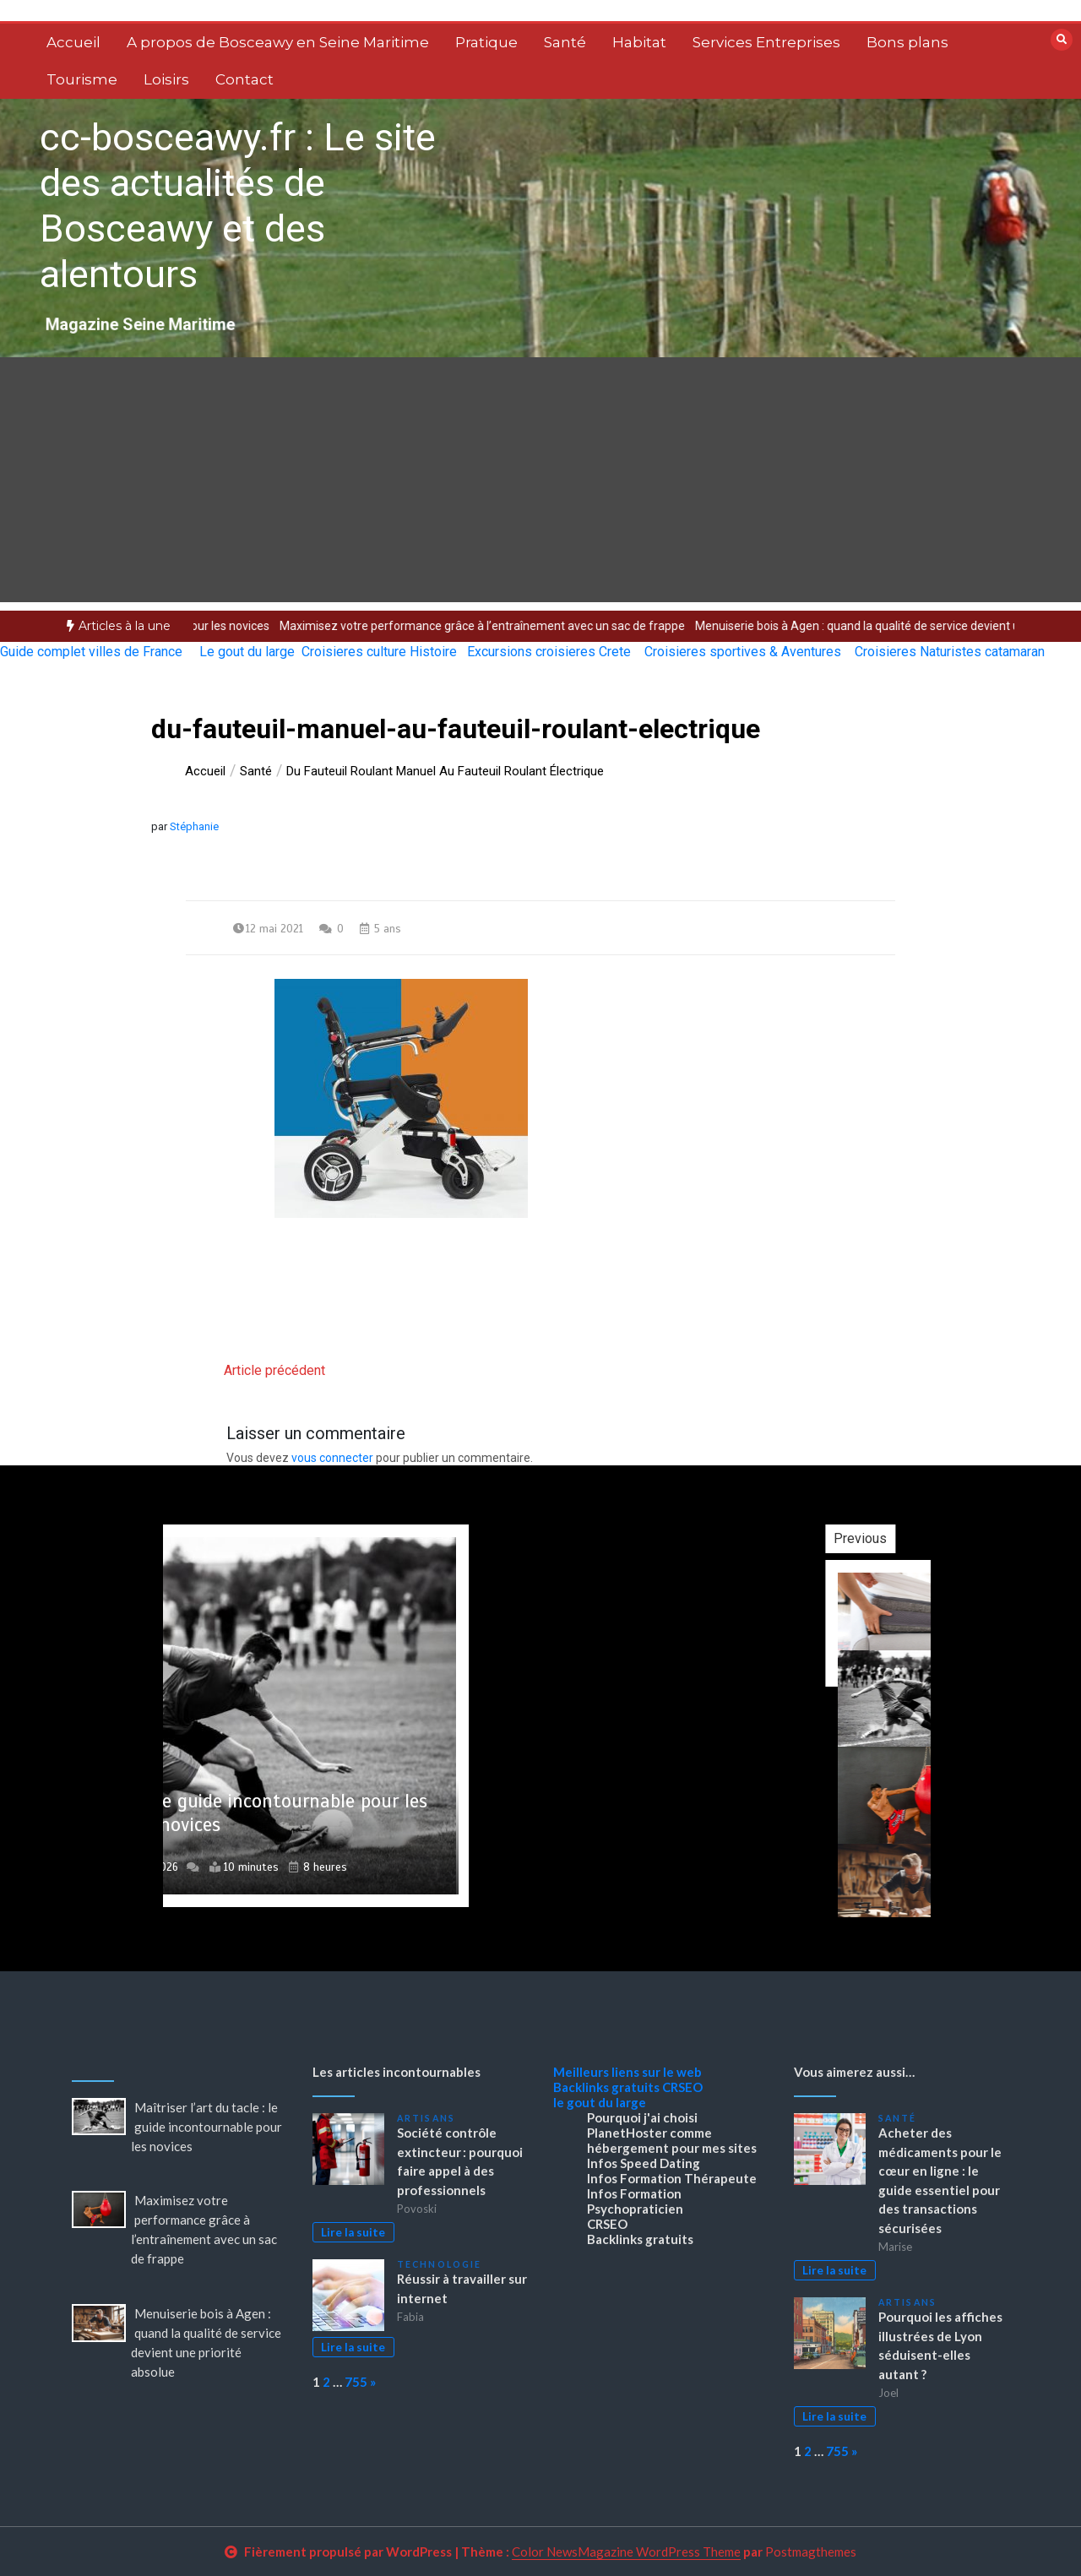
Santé (565, 42)
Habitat (639, 42)
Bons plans (907, 42)
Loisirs (166, 79)
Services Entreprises (766, 42)
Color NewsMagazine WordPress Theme (626, 2551)
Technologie (439, 2264)
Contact (244, 79)
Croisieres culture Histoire (379, 652)
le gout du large (599, 2102)
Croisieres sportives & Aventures (742, 652)
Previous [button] (926, 1538)
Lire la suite (353, 2232)
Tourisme (81, 79)
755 (356, 2381)
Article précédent (274, 1370)
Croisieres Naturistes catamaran (950, 652)
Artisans (426, 2118)
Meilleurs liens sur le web (627, 2071)
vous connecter (332, 1458)
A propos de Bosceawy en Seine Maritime (278, 42)
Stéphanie (194, 826)
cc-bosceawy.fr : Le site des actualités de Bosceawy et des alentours (238, 205)
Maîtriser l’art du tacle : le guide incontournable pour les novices (206, 2127)
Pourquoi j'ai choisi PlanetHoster (642, 2125)
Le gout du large (247, 652)
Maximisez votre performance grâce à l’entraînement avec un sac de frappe (516, 626)
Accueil (73, 42)
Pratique (486, 42)
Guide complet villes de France (91, 652)
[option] (516, 626)
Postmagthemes (810, 2551)
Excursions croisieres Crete (549, 652)
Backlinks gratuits (606, 2087)
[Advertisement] (540, 484)
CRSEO (682, 2087)
